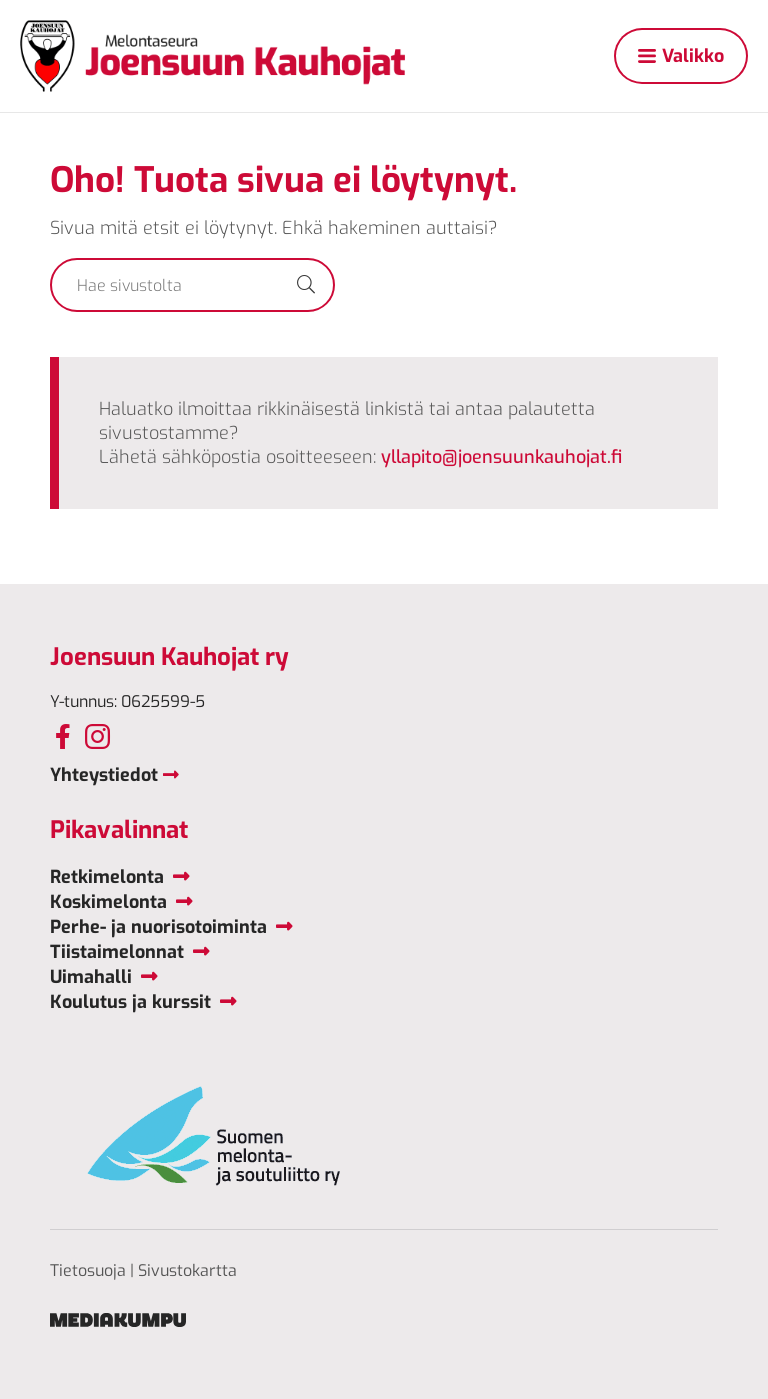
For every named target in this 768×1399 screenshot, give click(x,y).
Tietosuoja (88, 1270)
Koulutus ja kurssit (130, 1002)
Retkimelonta (107, 877)
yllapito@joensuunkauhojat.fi (501, 457)
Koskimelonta (108, 902)
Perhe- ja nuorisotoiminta (158, 927)
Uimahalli (91, 977)
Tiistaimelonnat (117, 952)
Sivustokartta (187, 1270)
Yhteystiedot (104, 775)
